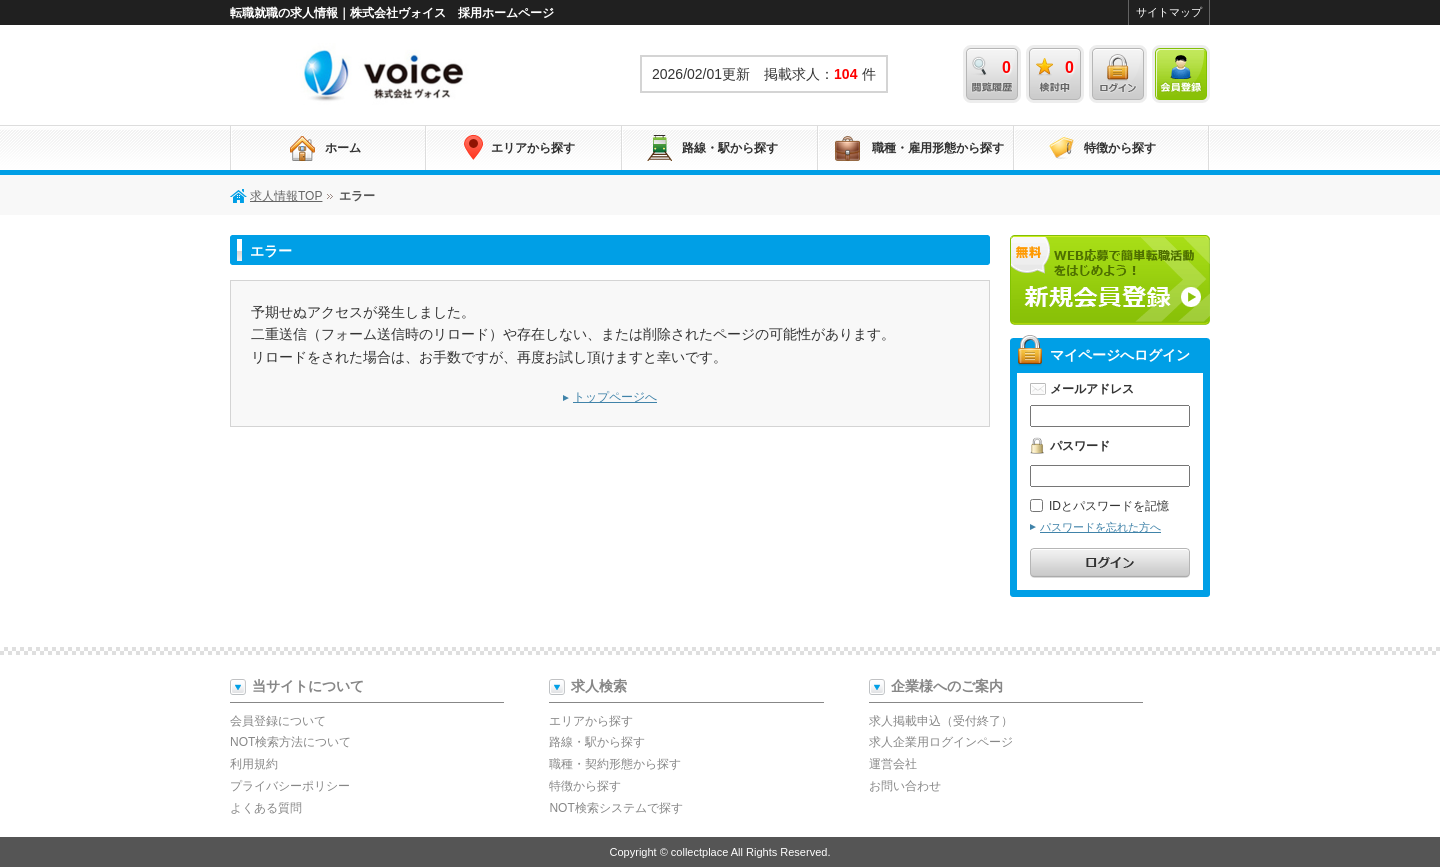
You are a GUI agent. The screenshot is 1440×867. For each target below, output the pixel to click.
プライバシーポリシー (290, 786)
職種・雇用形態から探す (938, 148)
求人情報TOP (385, 74)
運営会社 (893, 764)
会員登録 (1181, 74)
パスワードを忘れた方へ (1100, 527)
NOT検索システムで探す (615, 808)
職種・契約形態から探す (615, 764)
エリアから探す (533, 148)
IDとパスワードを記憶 (1099, 506)
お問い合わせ (905, 786)
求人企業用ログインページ (941, 742)
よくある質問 (266, 808)
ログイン (1118, 74)
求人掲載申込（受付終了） (941, 721)
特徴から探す (1120, 148)
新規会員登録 (1110, 280)
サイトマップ (1169, 12)
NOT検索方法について (290, 742)
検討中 (1055, 74)
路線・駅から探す (730, 148)
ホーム (343, 148)
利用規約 (254, 764)
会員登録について (278, 721)
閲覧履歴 (992, 74)
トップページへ (615, 397)
